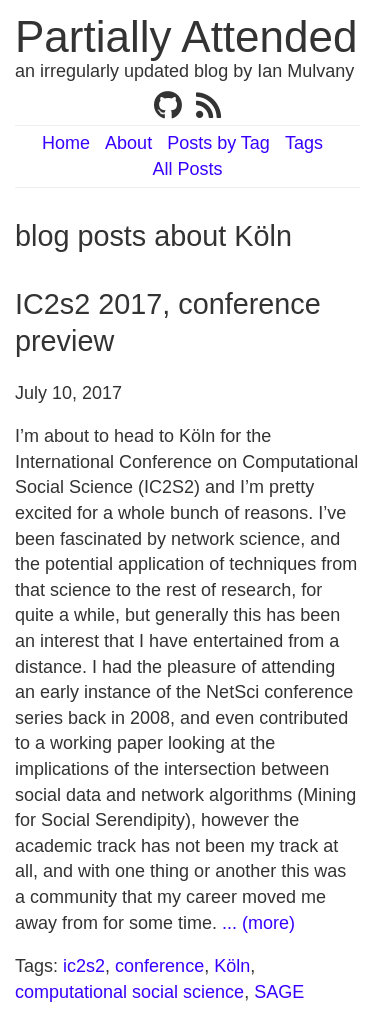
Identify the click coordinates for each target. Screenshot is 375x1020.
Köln (232, 966)
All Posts (187, 169)
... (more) (258, 923)
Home (66, 143)
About (128, 143)
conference (159, 966)
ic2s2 (84, 966)
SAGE (279, 992)
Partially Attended (186, 36)
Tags (304, 143)
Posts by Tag (218, 143)
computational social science (129, 992)
